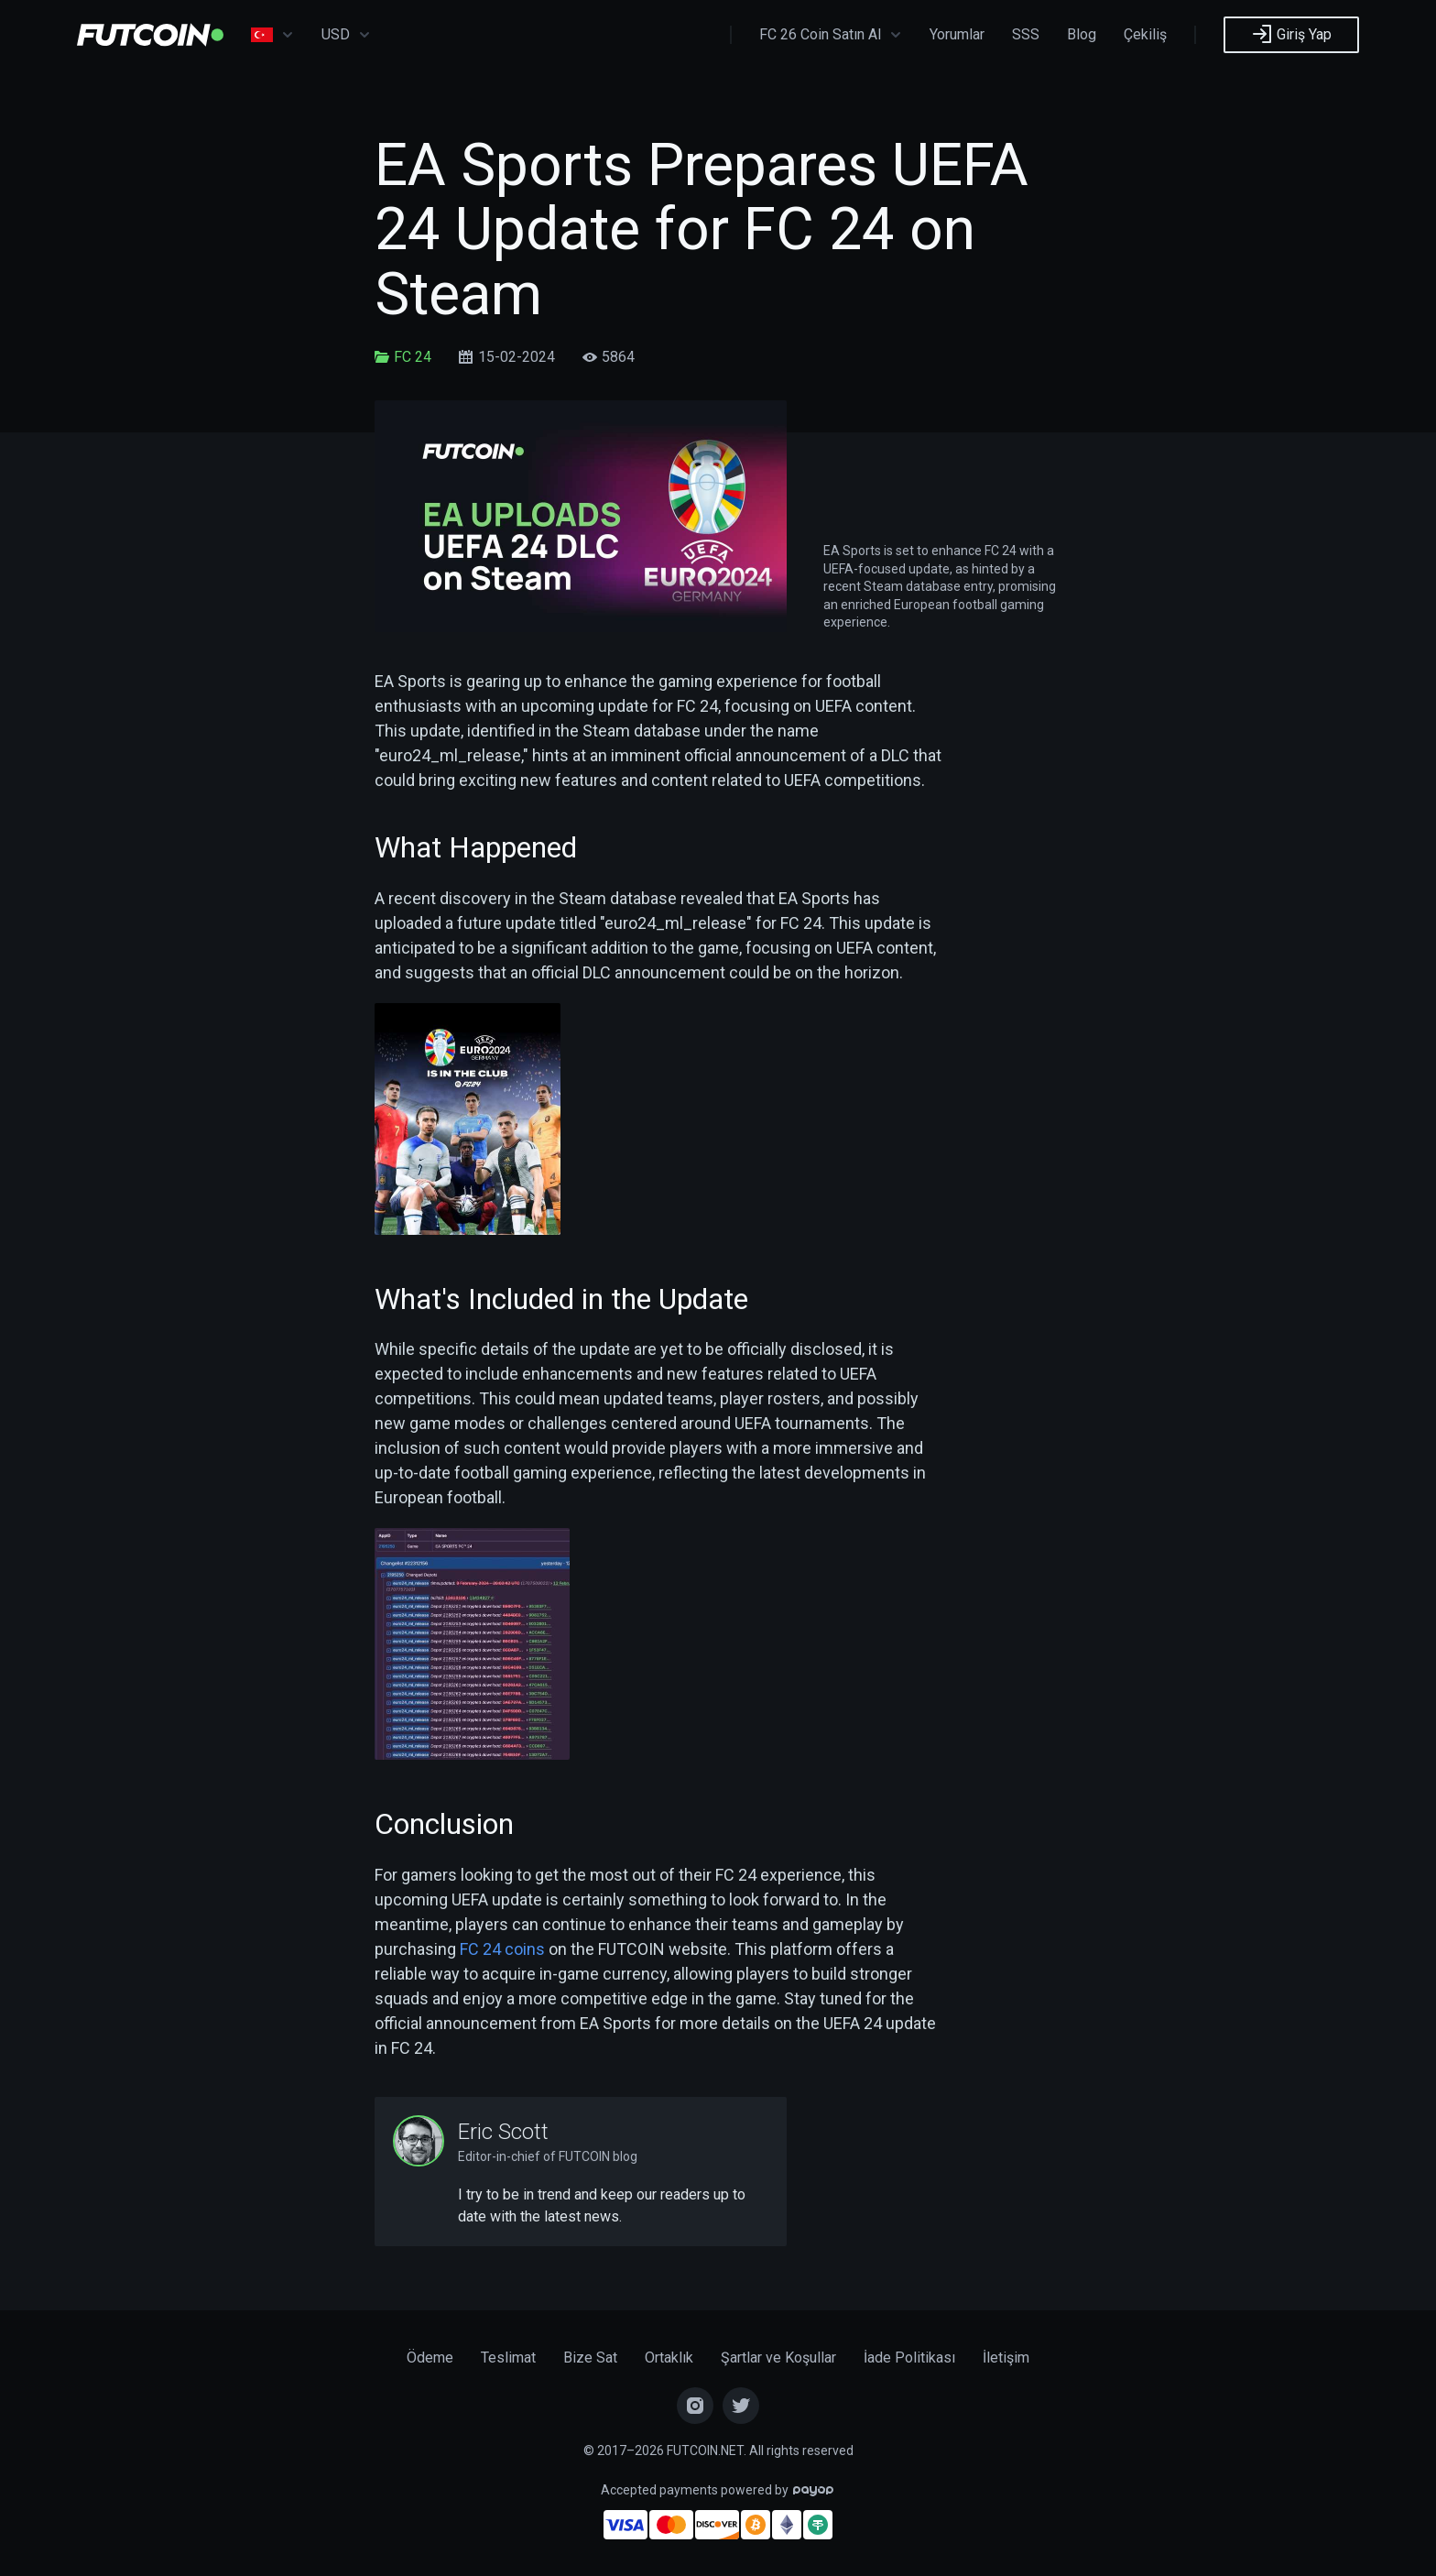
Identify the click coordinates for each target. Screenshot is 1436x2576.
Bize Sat (590, 2357)
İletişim (1006, 2357)
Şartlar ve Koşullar (778, 2357)
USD (346, 35)
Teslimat (508, 2357)
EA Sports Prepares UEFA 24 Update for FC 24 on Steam (701, 230)
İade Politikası (909, 2357)
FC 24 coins (502, 1949)
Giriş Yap (1291, 34)
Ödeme (430, 2357)
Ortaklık (669, 2357)
